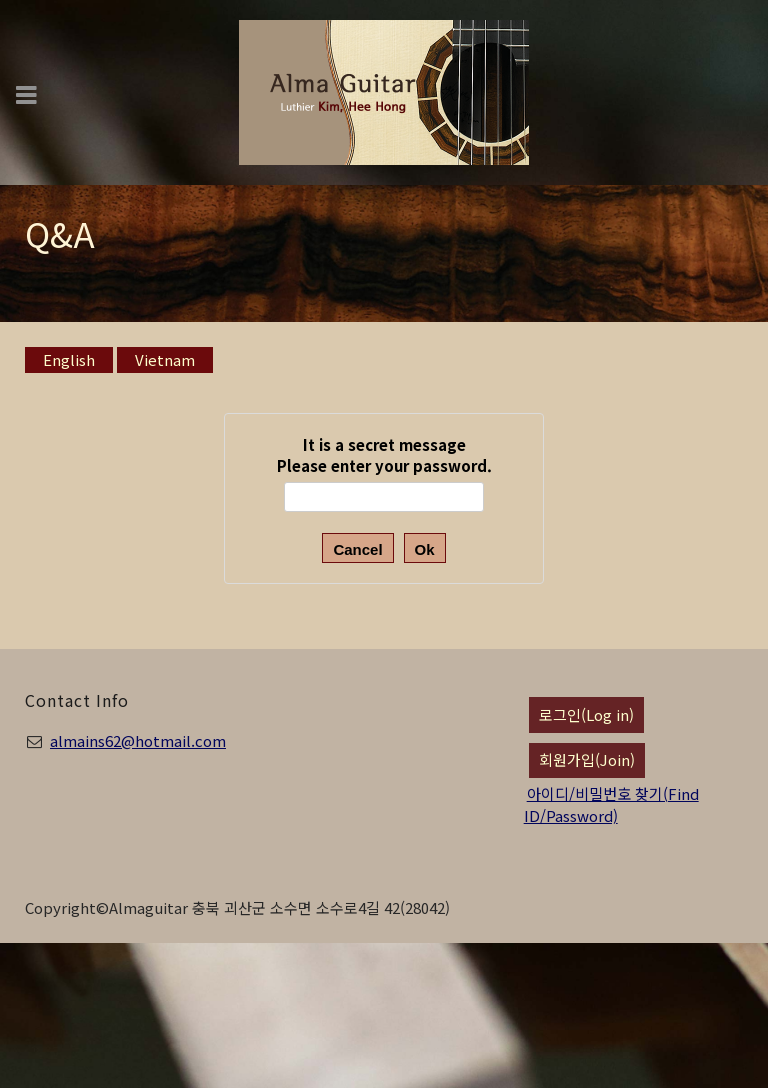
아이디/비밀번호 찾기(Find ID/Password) (611, 804)
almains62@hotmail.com (138, 740)
